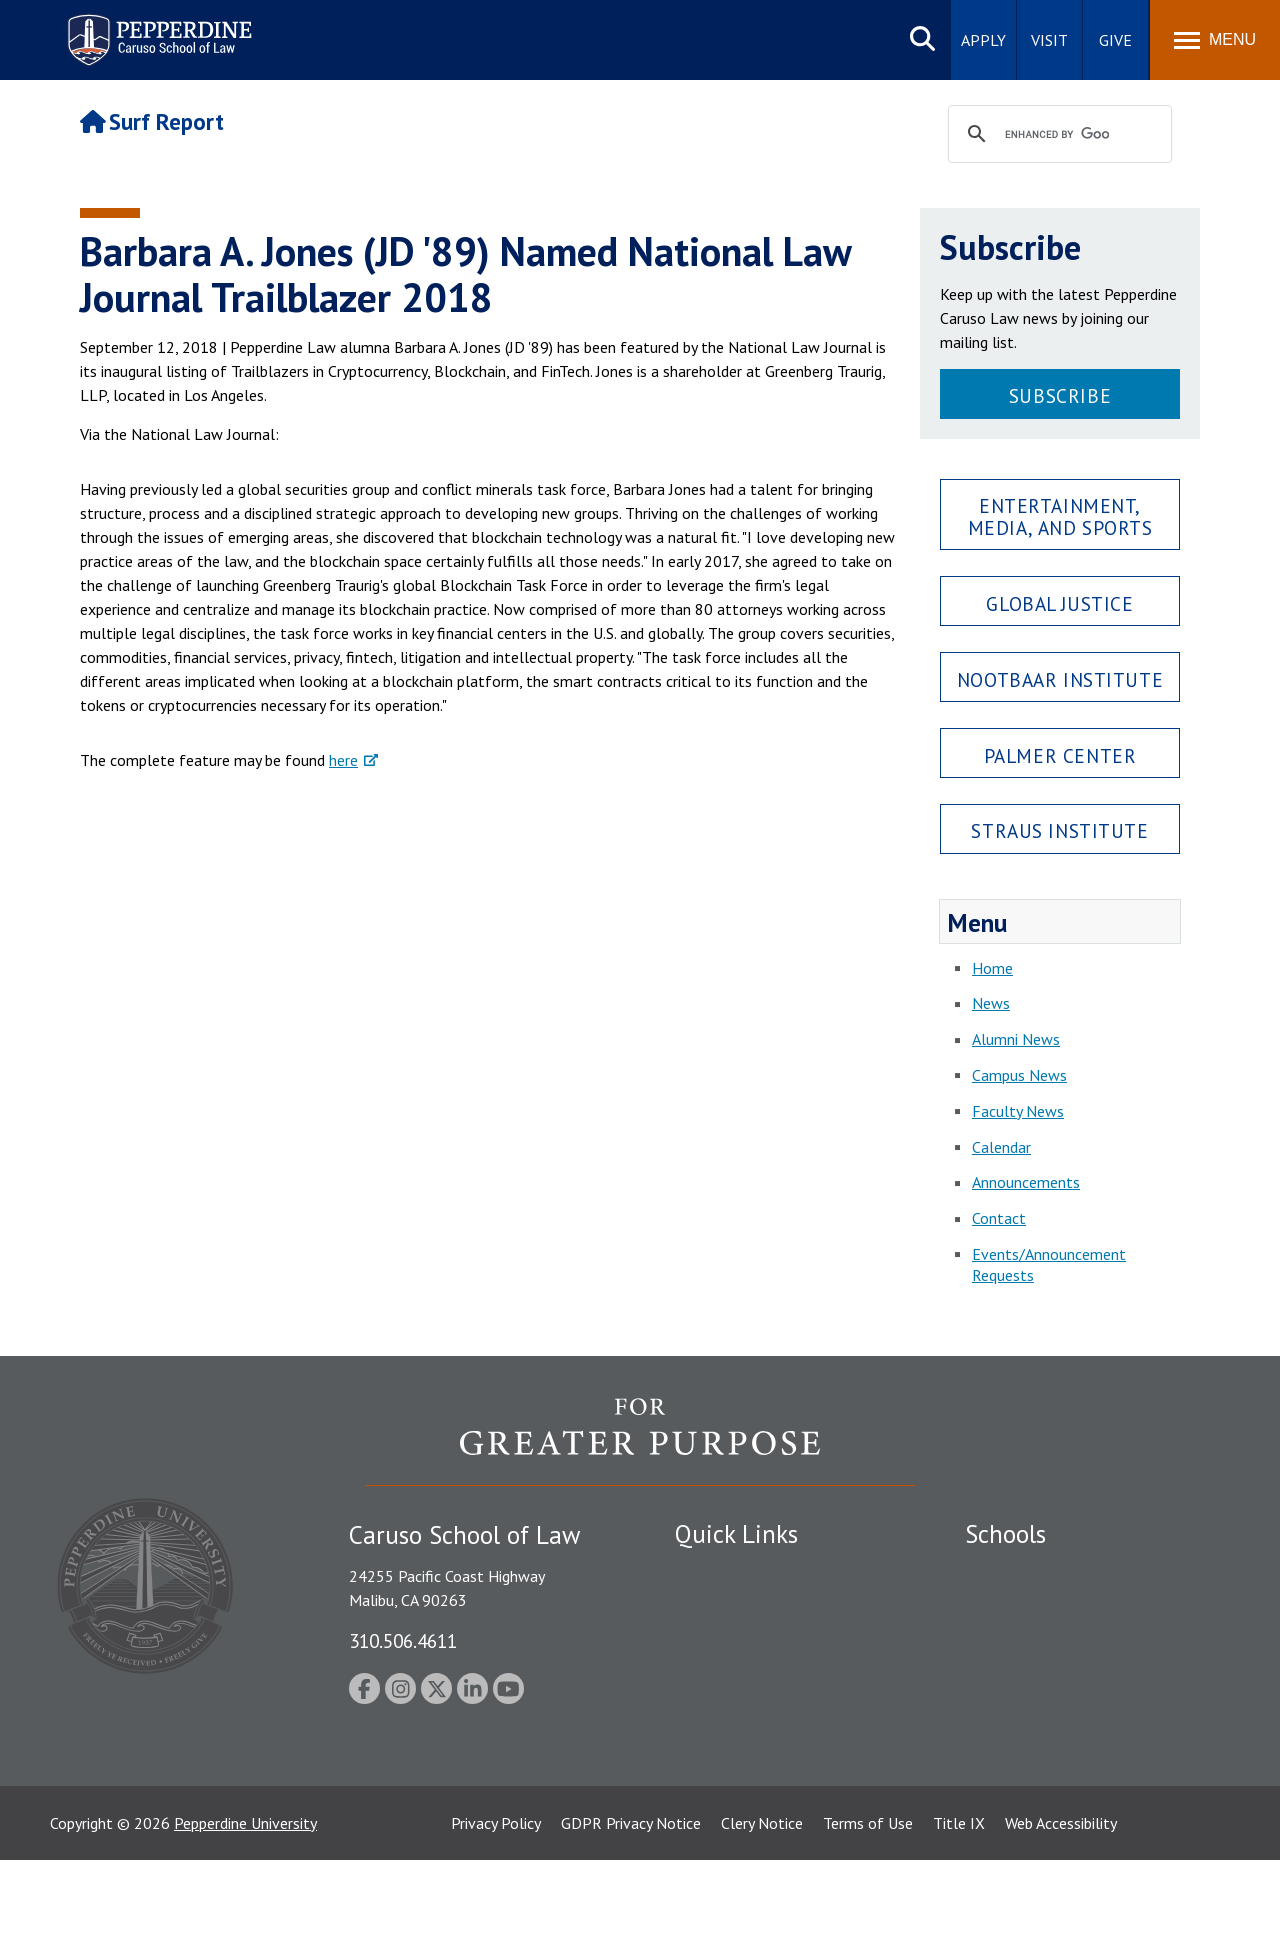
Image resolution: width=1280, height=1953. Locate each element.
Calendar (1001, 1147)
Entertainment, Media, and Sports (1060, 516)
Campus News (1019, 1075)
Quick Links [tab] (736, 1534)
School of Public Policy (1042, 1731)
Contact (999, 1218)
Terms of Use (868, 1916)
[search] (1057, 135)
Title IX (959, 1916)
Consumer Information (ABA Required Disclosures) (768, 1755)
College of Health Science (1052, 1766)
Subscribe (1060, 395)
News (991, 1003)
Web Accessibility (1061, 1916)
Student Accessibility (744, 1606)
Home (992, 968)
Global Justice (1059, 603)
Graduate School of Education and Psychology (1080, 1686)
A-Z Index (707, 1801)
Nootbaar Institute (1060, 679)
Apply (983, 40)
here (343, 760)
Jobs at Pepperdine (737, 1676)
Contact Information (745, 1711)
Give (1115, 40)
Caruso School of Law (1039, 1606)
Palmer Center (1060, 755)
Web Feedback (722, 1836)
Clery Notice (762, 1916)
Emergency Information (754, 1641)
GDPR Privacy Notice (631, 1916)
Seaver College (1015, 1571)
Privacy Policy (496, 1916)
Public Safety (719, 1571)
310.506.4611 (403, 1640)
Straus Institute (1059, 830)
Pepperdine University (245, 1916)
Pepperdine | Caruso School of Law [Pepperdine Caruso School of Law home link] (156, 27)
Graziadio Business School (1052, 1641)
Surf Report (152, 121)
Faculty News (1018, 1111)
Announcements (1026, 1182)
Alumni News (1016, 1039)
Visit (1049, 40)
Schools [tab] (1005, 1534)
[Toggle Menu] (1215, 40)
